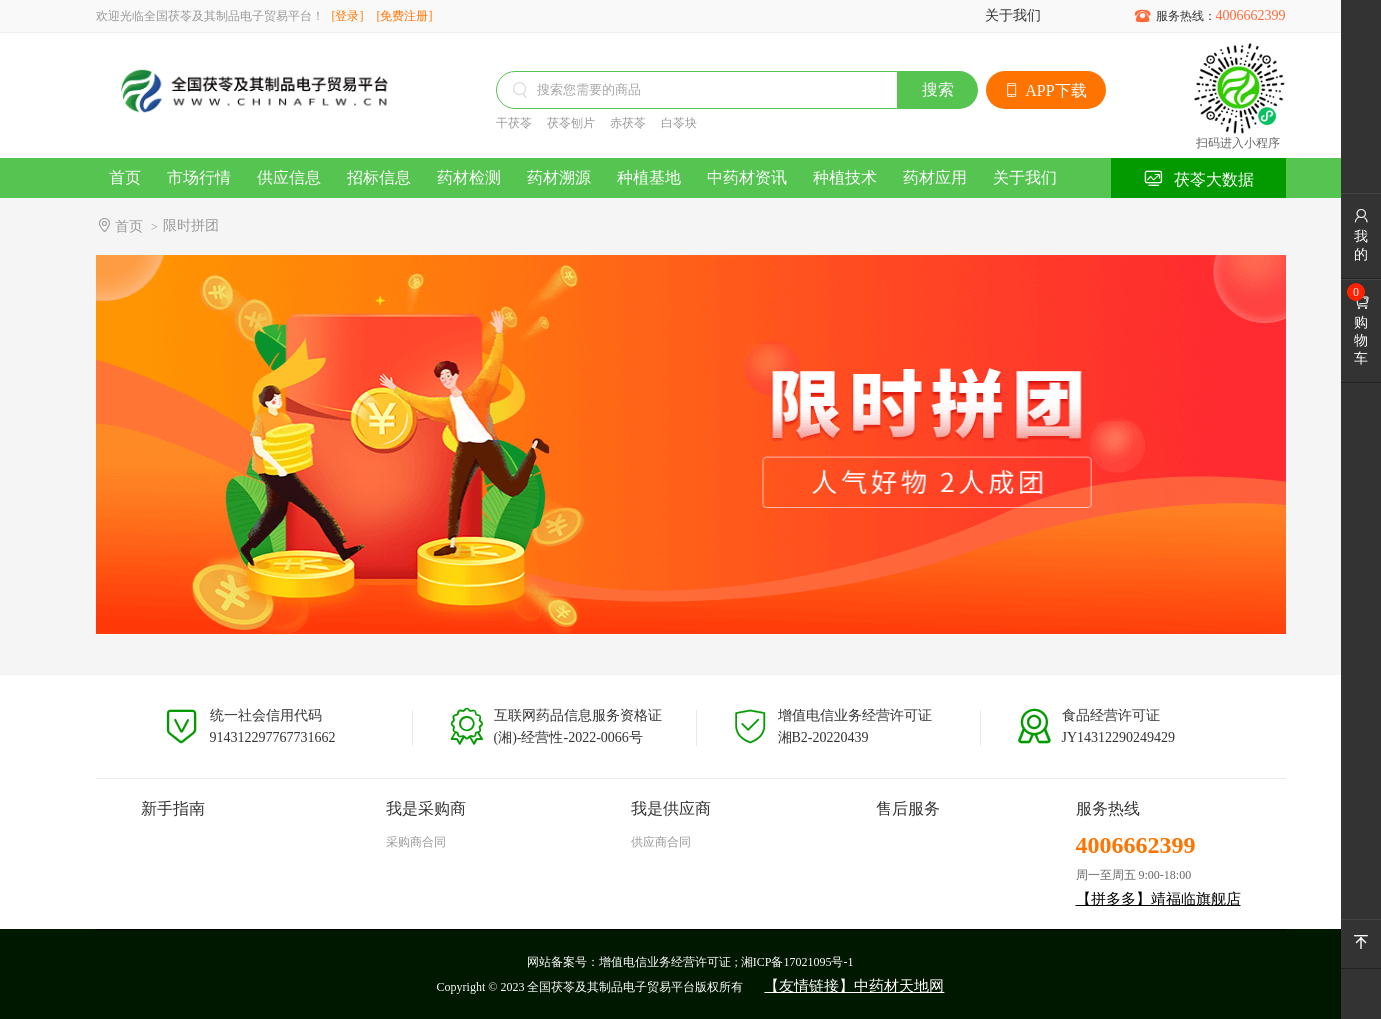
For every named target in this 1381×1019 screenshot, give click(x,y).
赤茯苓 (628, 123)
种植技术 (845, 177)
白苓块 (679, 123)
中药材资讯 (747, 177)
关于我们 (1013, 15)
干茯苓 (514, 123)
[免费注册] (405, 16)
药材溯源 (559, 177)
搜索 (938, 89)
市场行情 (199, 177)
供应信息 (289, 177)
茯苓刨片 (571, 123)
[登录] (348, 16)
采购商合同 (416, 842)
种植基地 (649, 177)
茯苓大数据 (1198, 178)
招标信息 (379, 177)
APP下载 (1045, 90)
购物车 (1361, 330)
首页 (125, 177)
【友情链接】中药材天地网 (854, 986)
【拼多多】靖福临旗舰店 (1158, 899)
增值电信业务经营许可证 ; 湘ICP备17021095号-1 (726, 962)
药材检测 (469, 177)
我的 (1361, 235)
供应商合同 (661, 842)
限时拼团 (191, 225)
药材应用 (935, 177)
